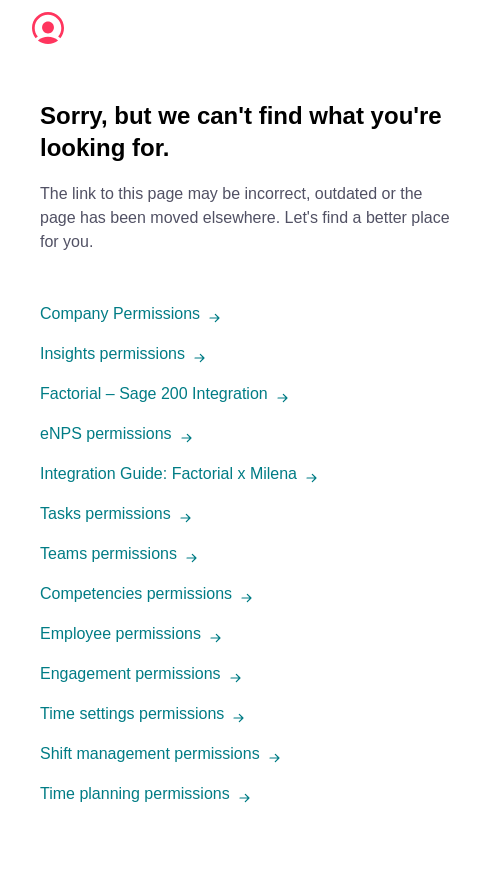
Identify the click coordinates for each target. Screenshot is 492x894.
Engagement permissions (130, 673)
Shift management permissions (150, 753)
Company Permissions (120, 313)
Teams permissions (108, 553)
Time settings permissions (132, 713)
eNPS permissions (106, 433)
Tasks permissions (105, 513)
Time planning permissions (135, 793)
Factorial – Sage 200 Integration (154, 393)
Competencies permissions (136, 593)
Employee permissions (120, 633)
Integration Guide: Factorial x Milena (168, 473)
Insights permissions (112, 353)
